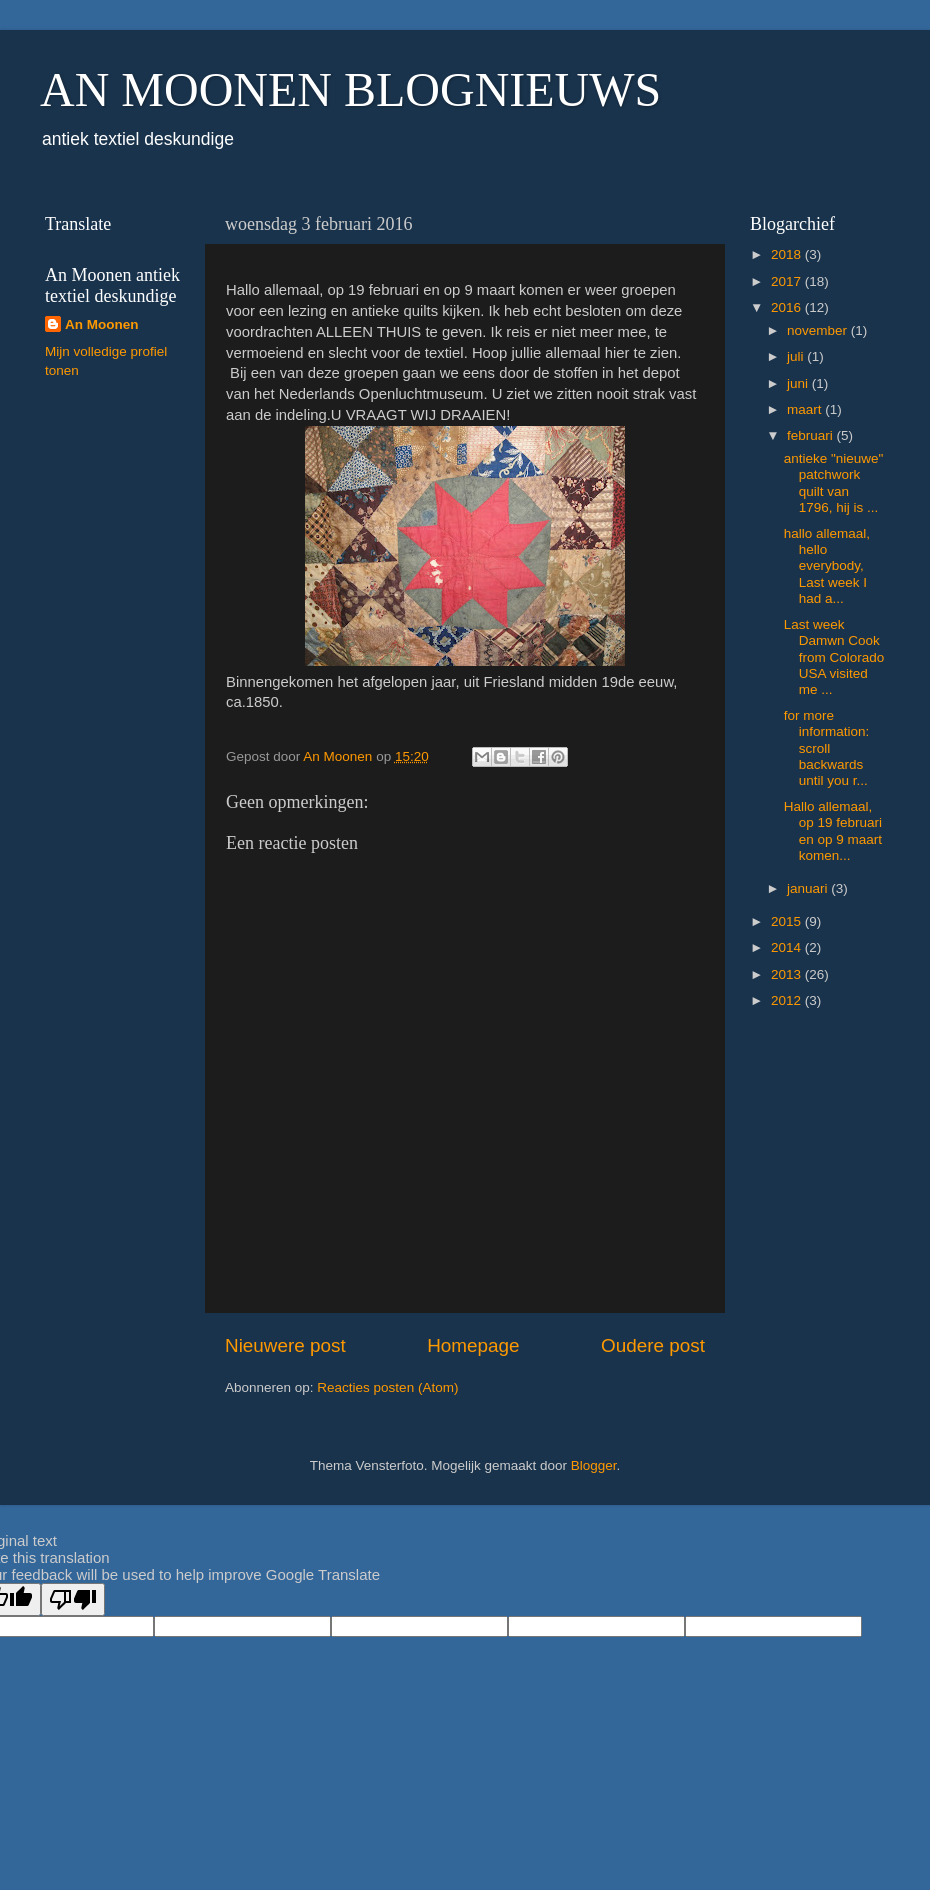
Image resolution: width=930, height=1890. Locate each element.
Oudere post (653, 1345)
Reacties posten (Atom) (387, 1387)
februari (812, 435)
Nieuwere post (285, 1345)
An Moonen (102, 324)
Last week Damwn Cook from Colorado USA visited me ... (834, 657)
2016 (788, 307)
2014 (788, 947)
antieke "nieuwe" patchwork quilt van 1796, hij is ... (834, 483)
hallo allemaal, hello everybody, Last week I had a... (827, 566)
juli (797, 356)
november (819, 330)
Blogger (594, 1465)
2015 (788, 921)
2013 (788, 974)
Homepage (473, 1345)
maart (806, 409)
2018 (788, 254)
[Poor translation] (73, 1599)
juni (799, 383)
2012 (788, 1000)
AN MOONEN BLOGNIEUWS (350, 89)
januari (809, 888)
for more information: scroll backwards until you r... (827, 748)
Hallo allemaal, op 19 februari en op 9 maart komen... (833, 831)
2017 (788, 281)
